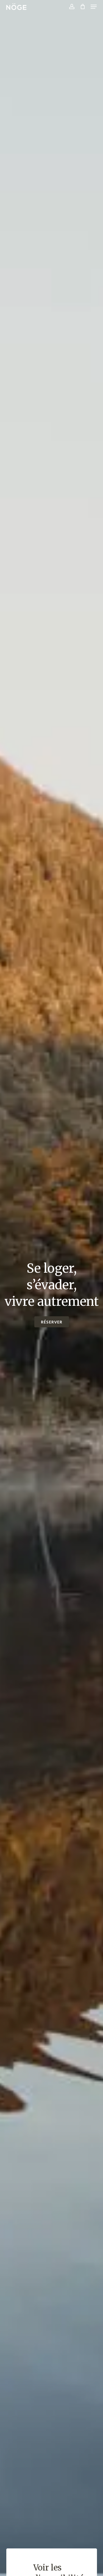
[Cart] (82, 6)
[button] (94, 6)
